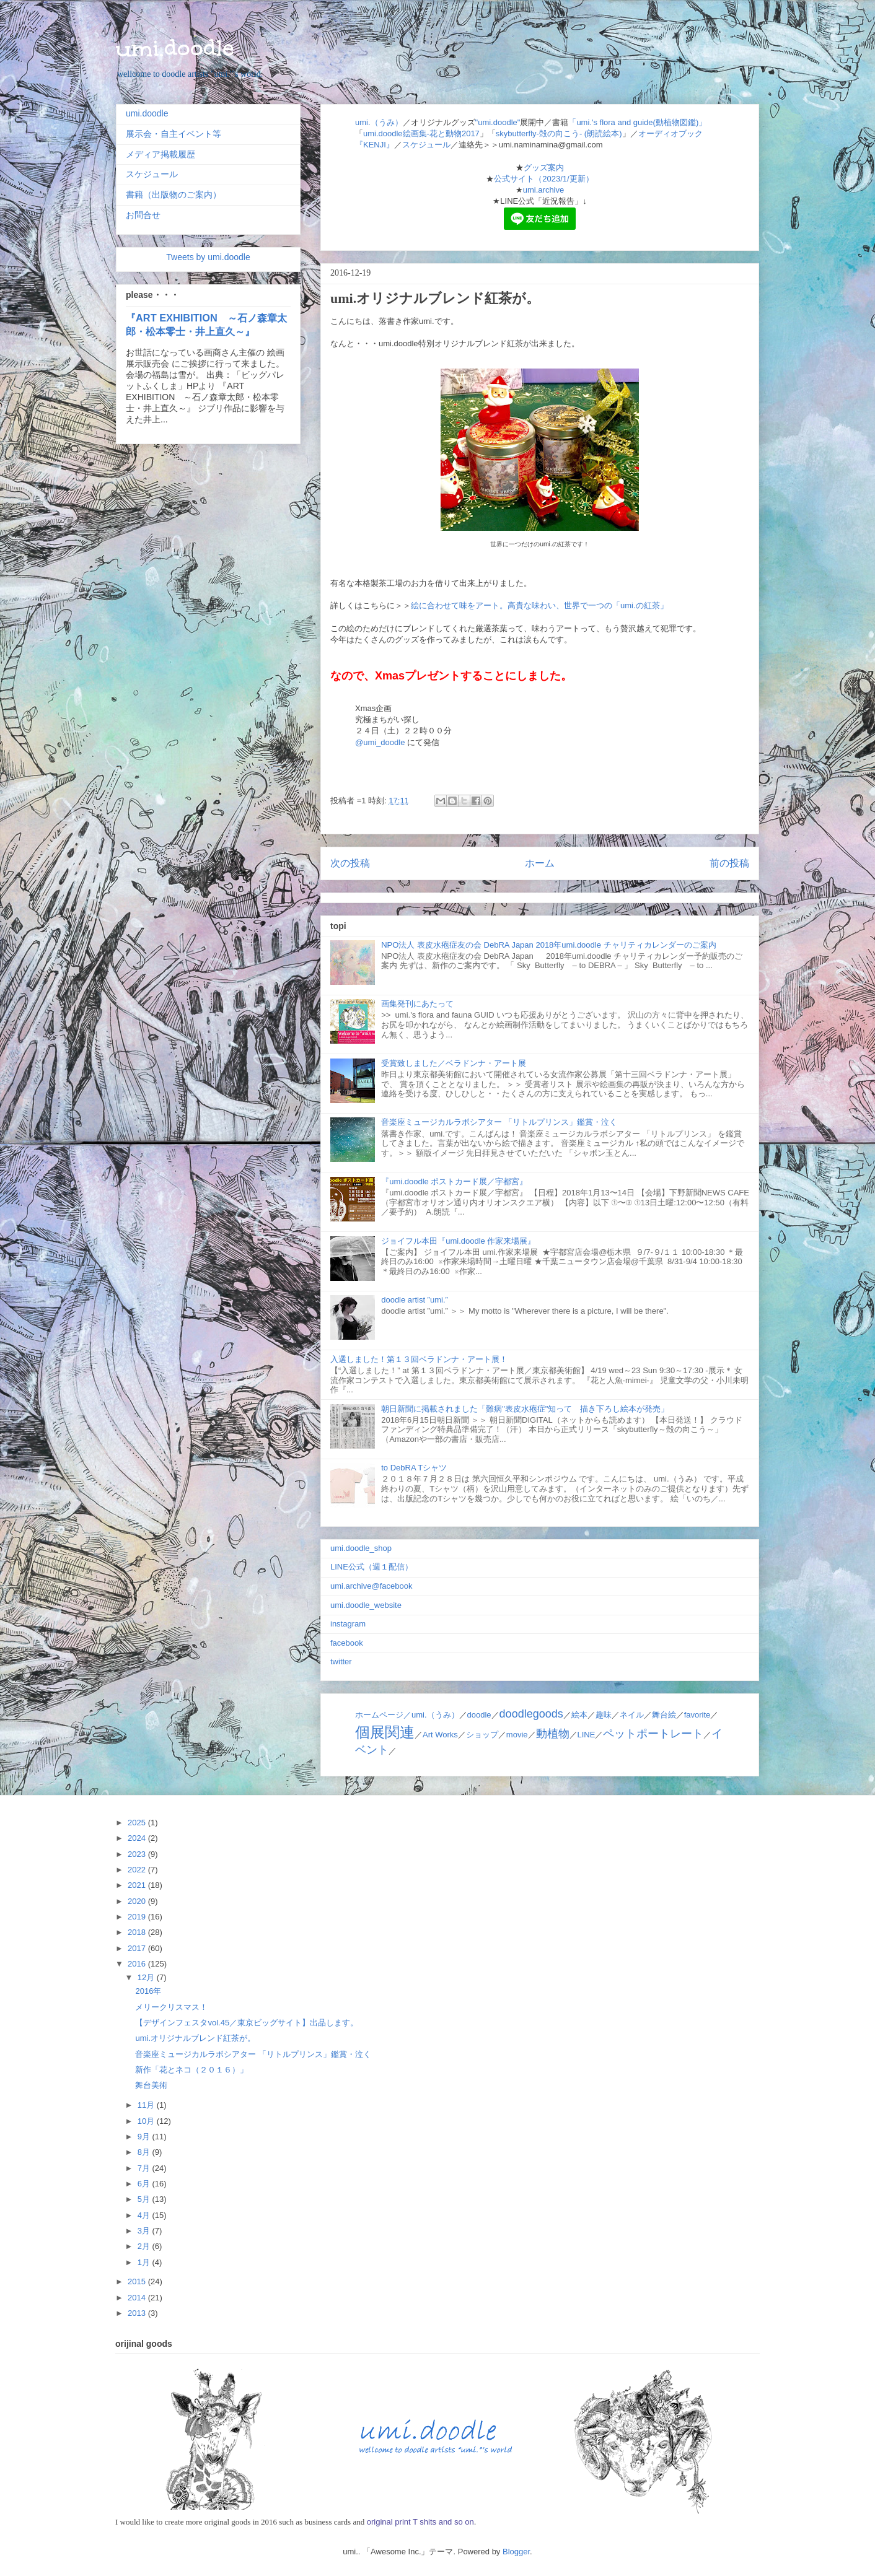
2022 (138, 1869)
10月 (147, 2121)
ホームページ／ (383, 1714)
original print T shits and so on (419, 2521)
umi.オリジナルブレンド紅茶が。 (195, 2038)
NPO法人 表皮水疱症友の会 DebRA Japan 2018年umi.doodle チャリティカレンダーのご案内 (548, 945)
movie (517, 1734)
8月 (145, 2152)
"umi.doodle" (498, 122)
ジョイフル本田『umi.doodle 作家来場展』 (458, 1241)
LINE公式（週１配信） (371, 1566)
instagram (348, 1623)
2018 (138, 1932)
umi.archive (543, 189)
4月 (145, 2215)
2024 (138, 1838)
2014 (138, 2297)
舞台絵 (664, 1714)
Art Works (440, 1734)
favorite (697, 1714)
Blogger (516, 2551)
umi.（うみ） (379, 122)
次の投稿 (350, 863)
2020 (138, 1901)
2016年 (148, 1991)
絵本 (579, 1714)
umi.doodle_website (366, 1605)
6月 (145, 2183)
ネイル (632, 1714)
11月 (147, 2105)
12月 (147, 1977)
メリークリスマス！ (171, 2007)
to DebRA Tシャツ (414, 1467)
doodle (479, 1714)
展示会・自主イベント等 (173, 134)
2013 (138, 2313)
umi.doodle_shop (361, 1548)
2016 (138, 1963)
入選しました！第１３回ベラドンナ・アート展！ (419, 1359)
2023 (138, 1854)
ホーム (540, 863)
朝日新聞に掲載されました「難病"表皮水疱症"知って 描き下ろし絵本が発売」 (525, 1408)
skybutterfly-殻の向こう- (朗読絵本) (559, 133)
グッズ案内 (544, 167)
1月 (145, 2262)
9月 (145, 2136)
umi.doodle (175, 47)
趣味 (604, 1714)
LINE (587, 1734)
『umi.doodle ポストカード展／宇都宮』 (454, 1181)
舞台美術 (151, 2085)
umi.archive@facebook (371, 1586)
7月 (145, 2168)
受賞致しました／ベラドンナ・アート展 (453, 1063)
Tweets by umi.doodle (208, 257)
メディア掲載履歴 (160, 154)
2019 (138, 1916)
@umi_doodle (380, 742)
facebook (346, 1643)
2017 (138, 1948)
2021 (138, 1885)
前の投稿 (729, 863)
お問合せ (143, 215)
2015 (138, 2281)
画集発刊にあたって (417, 1003)
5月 (145, 2199)
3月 (145, 2230)
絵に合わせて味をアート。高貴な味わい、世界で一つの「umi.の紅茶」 (539, 605)
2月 (145, 2246)
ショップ (482, 1734)
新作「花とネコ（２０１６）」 (191, 2069)
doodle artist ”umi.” (414, 1299)
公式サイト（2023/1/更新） (543, 178)
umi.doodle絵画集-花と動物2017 (421, 133)
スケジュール (426, 144)
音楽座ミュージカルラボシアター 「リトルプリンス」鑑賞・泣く (499, 1122)
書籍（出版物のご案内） (173, 194)
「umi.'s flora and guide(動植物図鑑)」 (637, 122)
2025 (138, 1822)
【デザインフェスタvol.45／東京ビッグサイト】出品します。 (246, 2022)
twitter (341, 1661)
